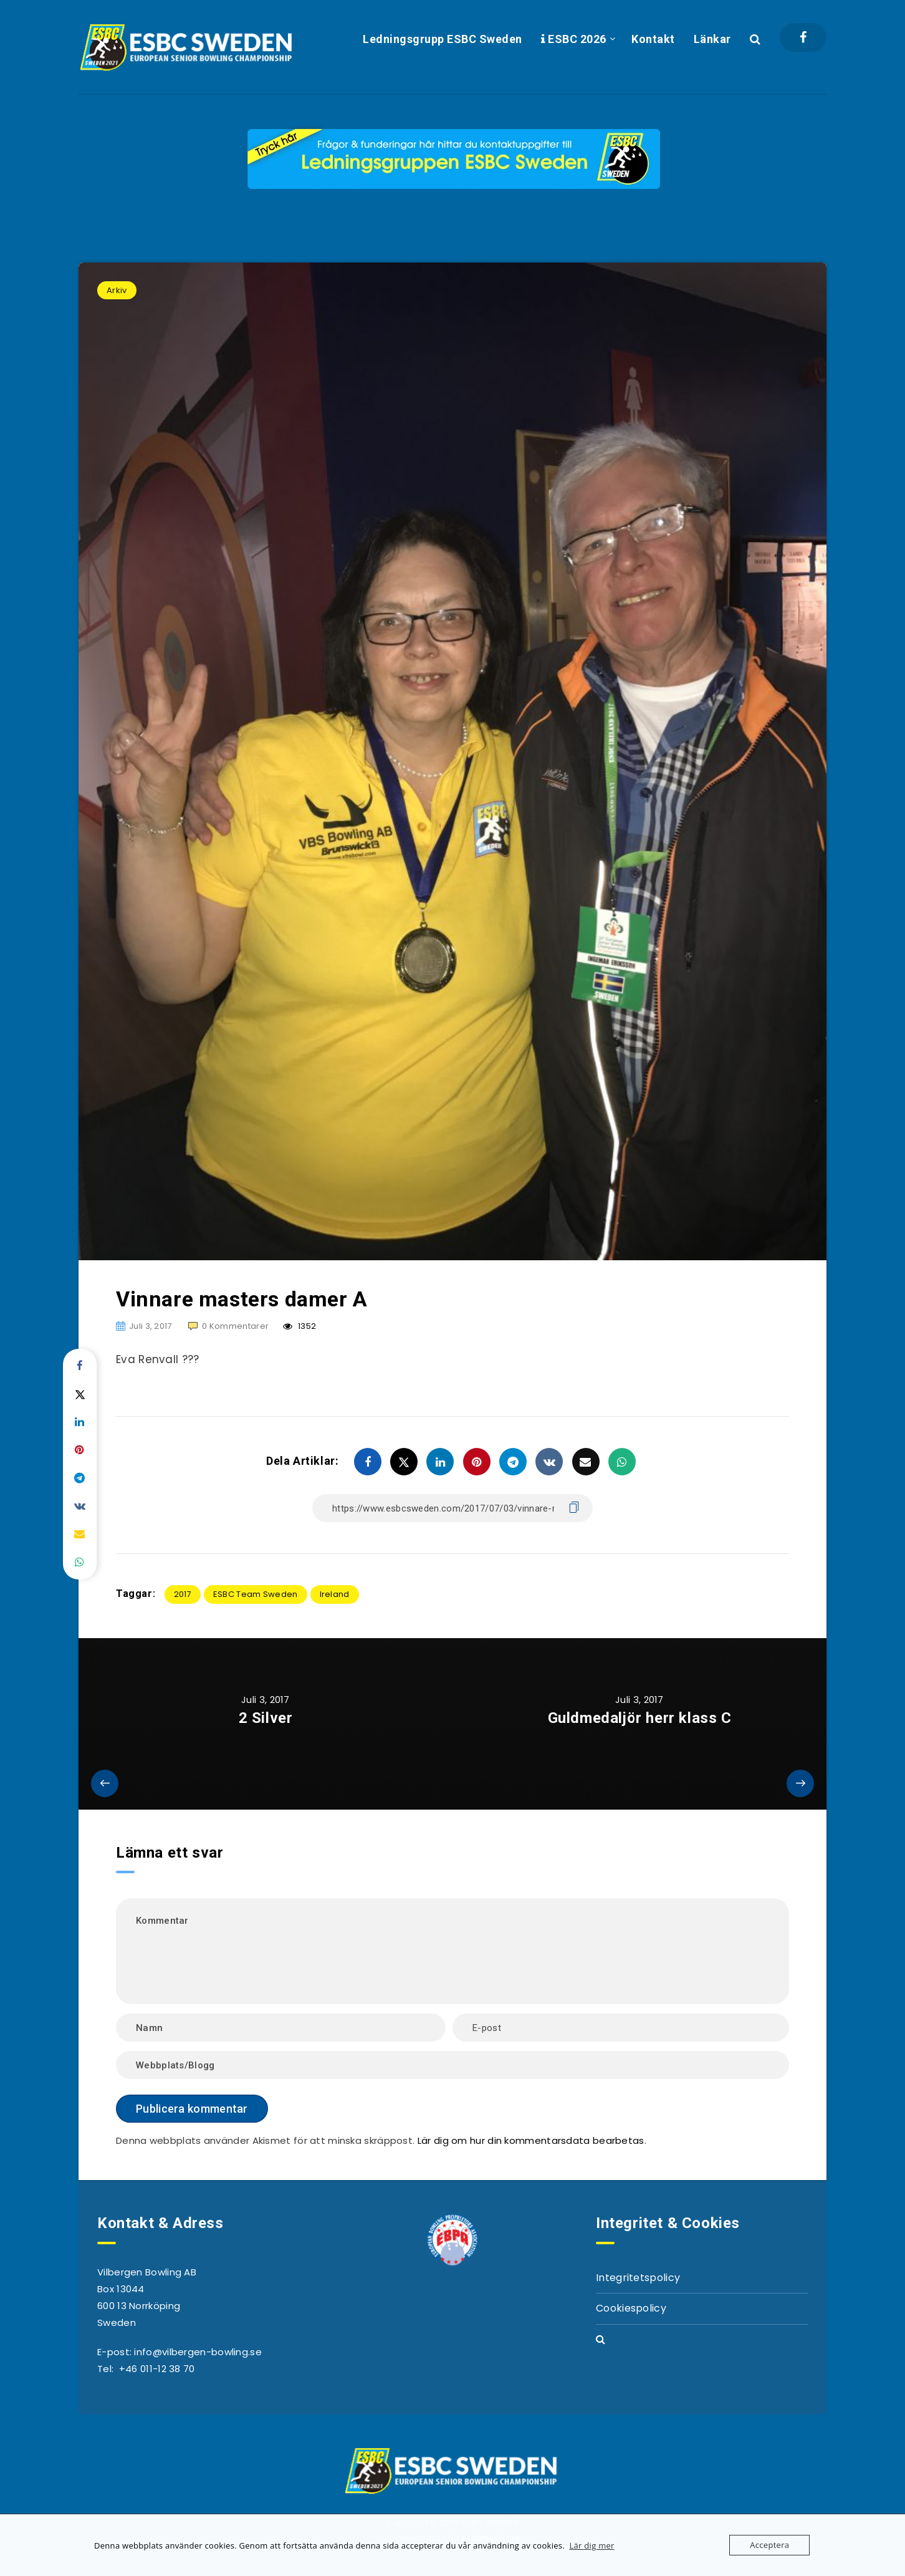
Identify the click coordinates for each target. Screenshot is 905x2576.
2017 (182, 1594)
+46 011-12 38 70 (157, 2368)
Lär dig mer (591, 2545)
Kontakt (653, 39)
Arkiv (117, 290)
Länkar (712, 39)
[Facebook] (803, 37)
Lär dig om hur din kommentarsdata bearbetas (531, 2140)
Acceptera (769, 2544)
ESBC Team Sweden (255, 1594)
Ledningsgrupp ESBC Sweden (442, 39)
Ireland (335, 1594)
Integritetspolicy (638, 2277)
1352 (299, 1326)
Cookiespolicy (631, 2308)
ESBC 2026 (573, 39)
